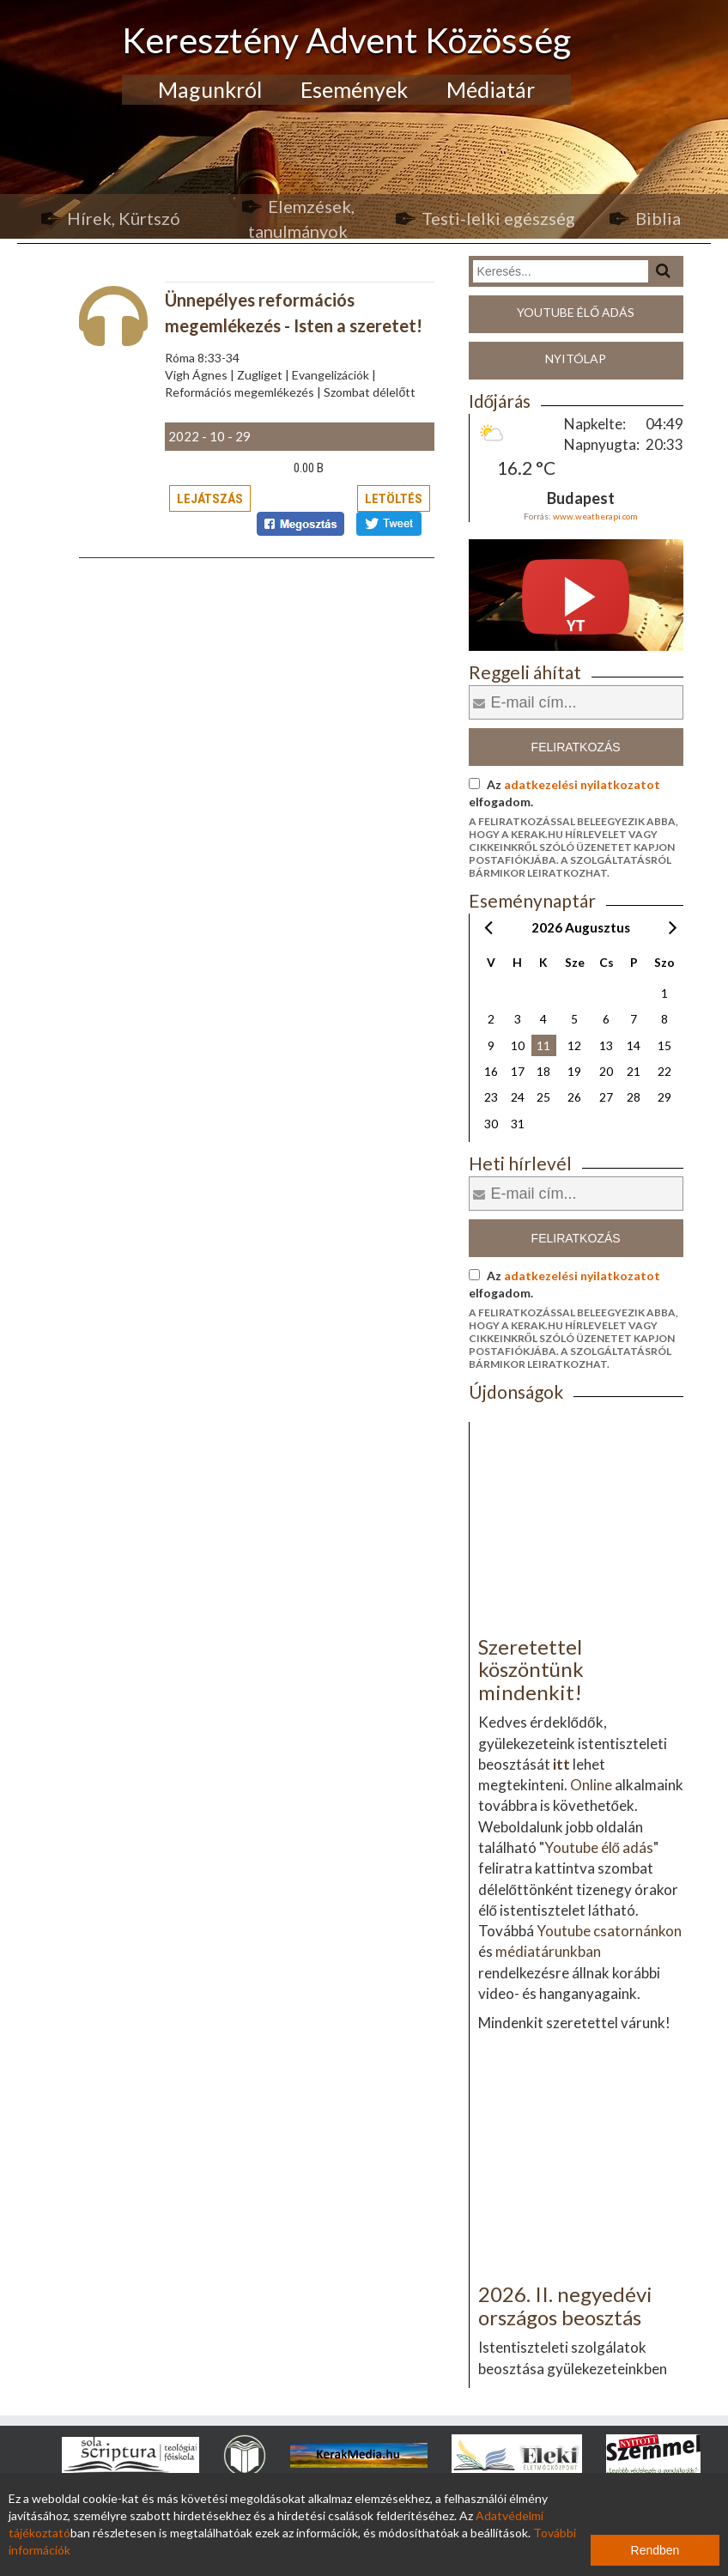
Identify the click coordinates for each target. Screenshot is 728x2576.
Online (591, 1785)
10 (518, 1045)
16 (491, 1071)
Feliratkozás (576, 747)
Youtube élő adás (575, 312)
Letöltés (393, 499)
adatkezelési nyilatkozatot (582, 784)
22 (664, 1071)
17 (518, 1071)
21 (633, 1071)
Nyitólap (575, 358)
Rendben (655, 2550)
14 (633, 1045)
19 (574, 1071)
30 (491, 1123)
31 (518, 1123)
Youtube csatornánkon (609, 1931)
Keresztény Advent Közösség (346, 40)
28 (633, 1097)
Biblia (658, 218)
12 (574, 1045)
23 (491, 1097)
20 (606, 1071)
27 (606, 1097)
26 (574, 1097)
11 (543, 1045)
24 (518, 1097)
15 (664, 1045)
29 (664, 1097)
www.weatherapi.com (595, 516)
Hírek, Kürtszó (123, 218)
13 (606, 1045)
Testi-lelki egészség (498, 218)
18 (543, 1071)
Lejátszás (210, 499)
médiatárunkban (548, 1951)
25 (543, 1097)
